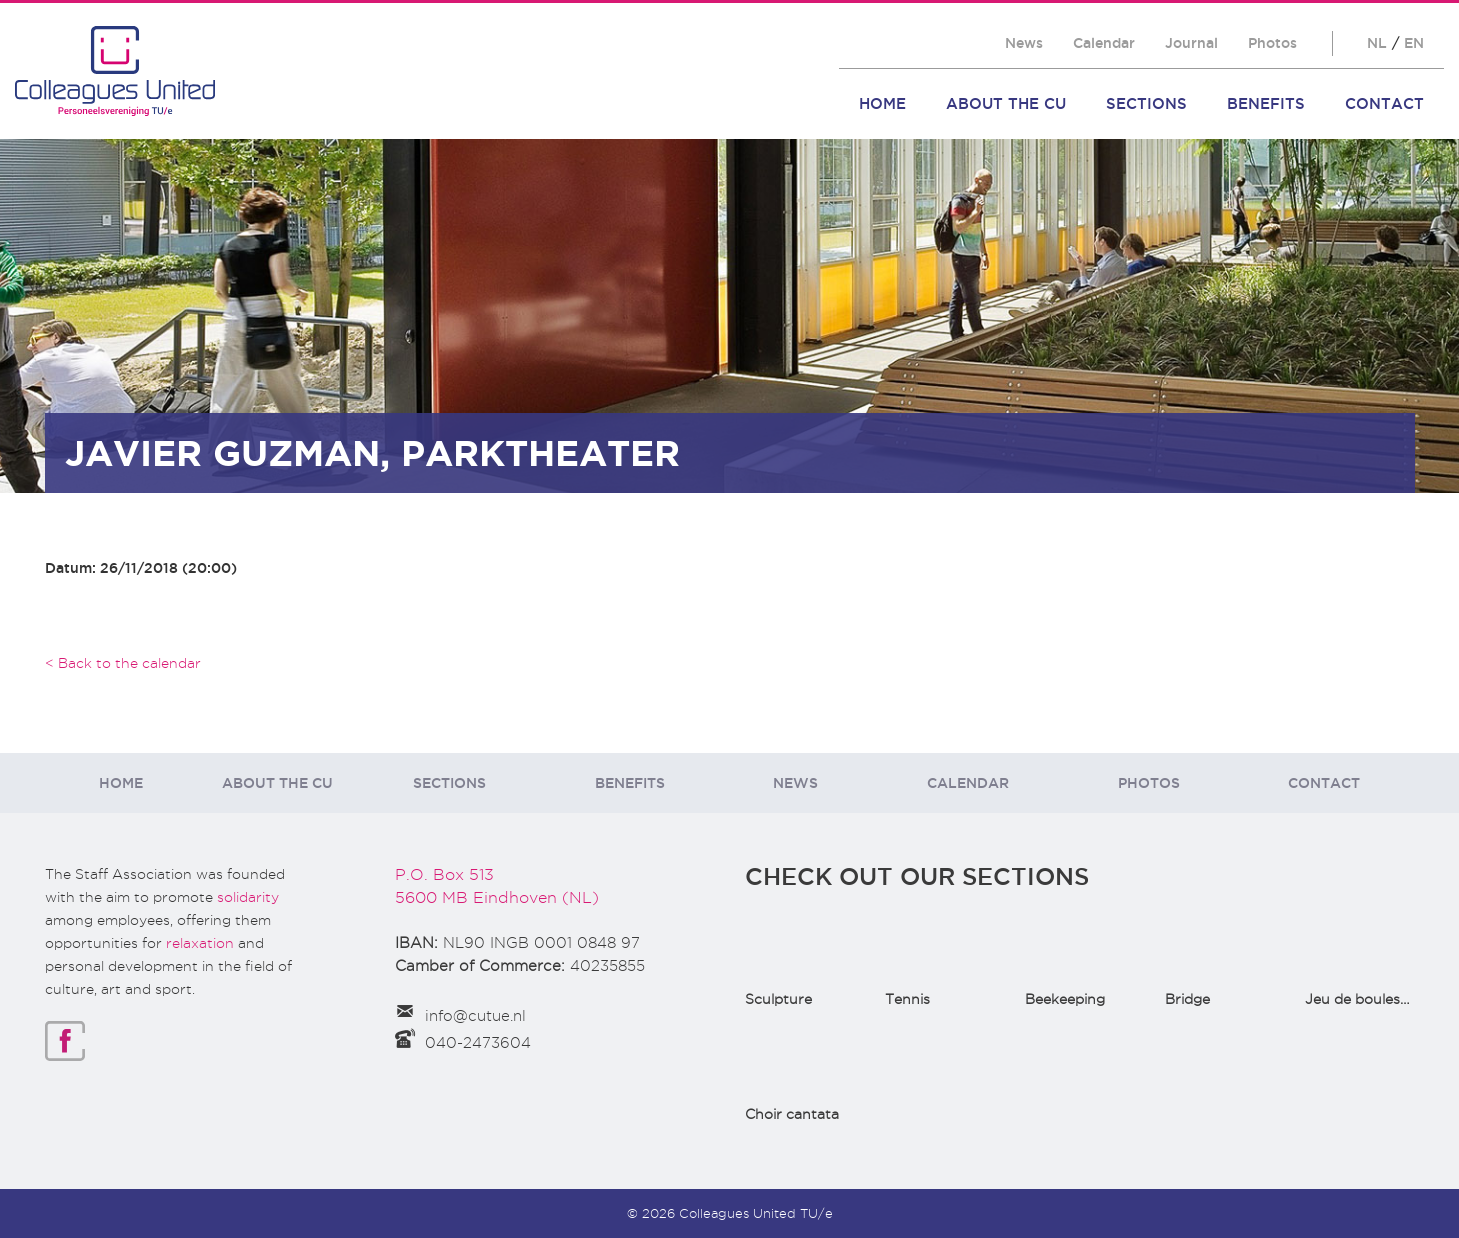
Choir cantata (792, 1114)
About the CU (1006, 103)
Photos (1272, 43)
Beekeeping (1065, 999)
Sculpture (778, 999)
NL (1377, 43)
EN (1414, 43)
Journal (1191, 43)
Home (882, 103)
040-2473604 (478, 1043)
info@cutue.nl (475, 1016)
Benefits (1266, 103)
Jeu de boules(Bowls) (1379, 999)
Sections (1146, 103)
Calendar (1104, 43)
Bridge (1187, 999)
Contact (1384, 103)
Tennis (907, 999)
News (1024, 43)
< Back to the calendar (123, 663)
